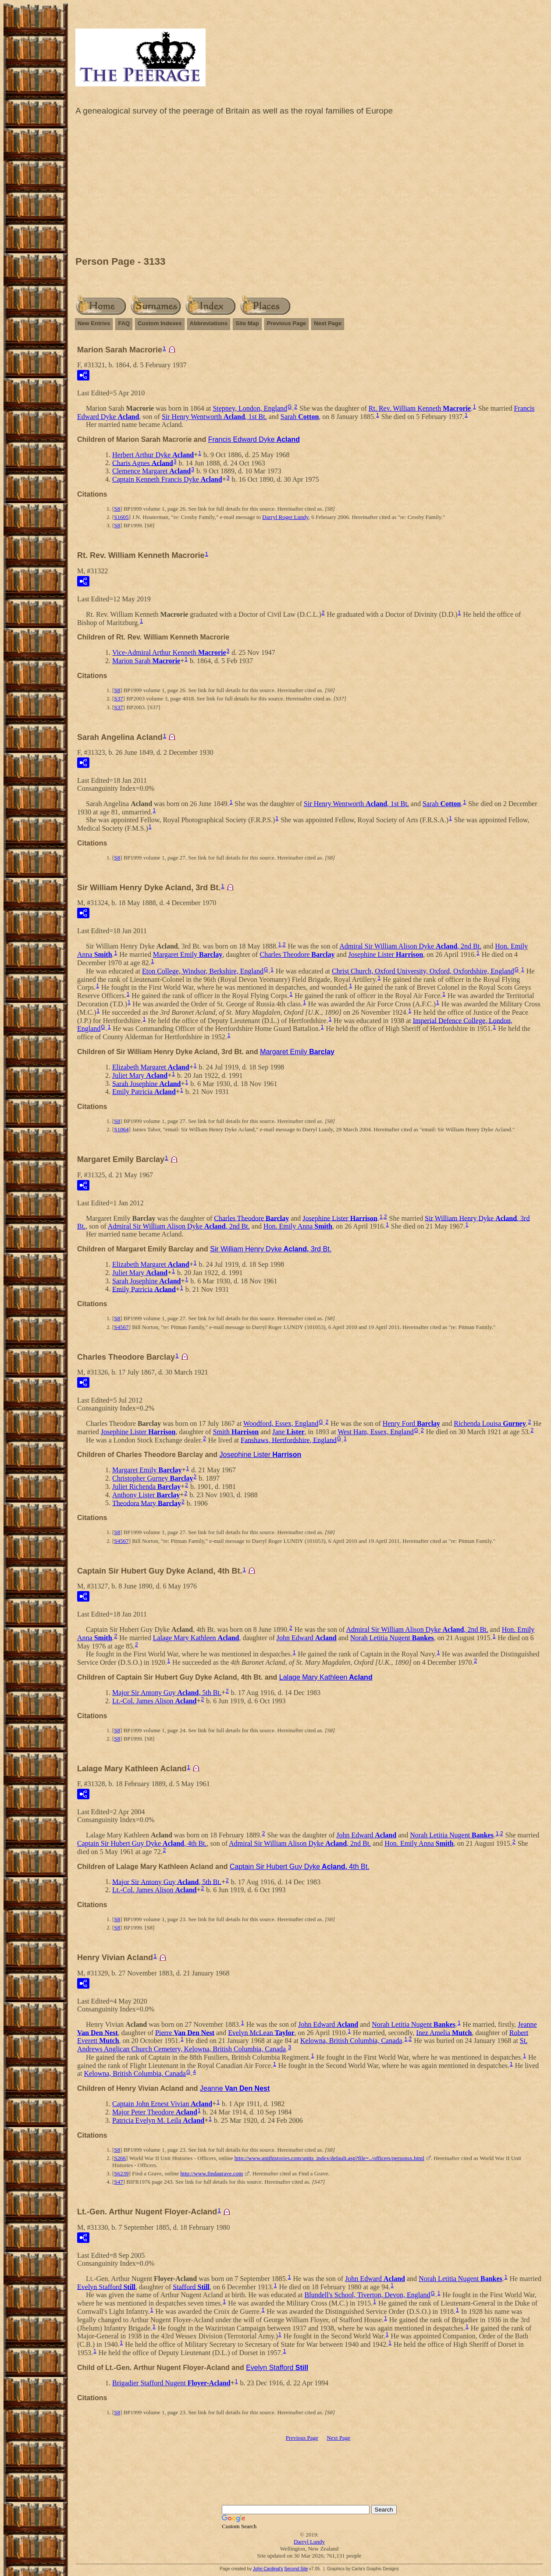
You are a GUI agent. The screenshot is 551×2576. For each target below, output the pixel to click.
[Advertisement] (309, 188)
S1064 (121, 1129)
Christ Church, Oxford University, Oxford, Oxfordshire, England (423, 971)
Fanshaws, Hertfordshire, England (289, 1439)
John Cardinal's (268, 2568)
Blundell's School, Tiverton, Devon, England (367, 2295)
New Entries (94, 323)
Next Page (327, 323)
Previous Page (286, 323)
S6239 (121, 2173)
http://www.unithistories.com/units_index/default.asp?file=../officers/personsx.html (329, 2158)
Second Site (296, 2568)
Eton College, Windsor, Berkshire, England (202, 971)
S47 (118, 2181)
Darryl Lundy (309, 2541)
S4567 (121, 1327)
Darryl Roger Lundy (285, 517)
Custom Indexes (159, 323)
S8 (117, 508)
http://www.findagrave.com (211, 2173)
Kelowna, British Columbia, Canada (351, 2040)
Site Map (247, 323)
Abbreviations (209, 323)
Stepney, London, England (250, 408)
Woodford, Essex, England (280, 1423)
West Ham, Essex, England (375, 1431)
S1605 (121, 517)
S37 (118, 698)
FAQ (124, 323)
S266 (120, 2158)
